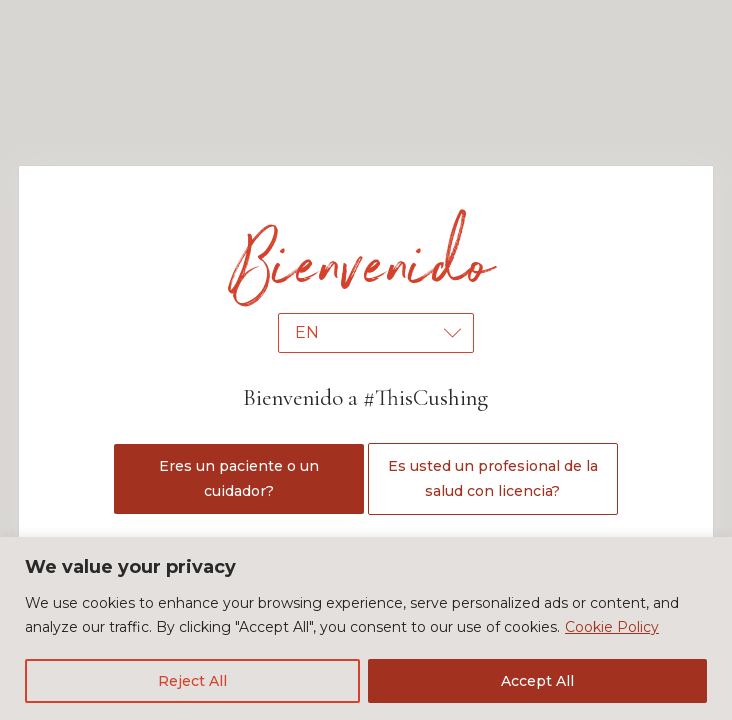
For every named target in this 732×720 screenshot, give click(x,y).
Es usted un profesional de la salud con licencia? (493, 478)
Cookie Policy (612, 627)
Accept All (537, 681)
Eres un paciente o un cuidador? (239, 478)
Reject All (192, 681)
